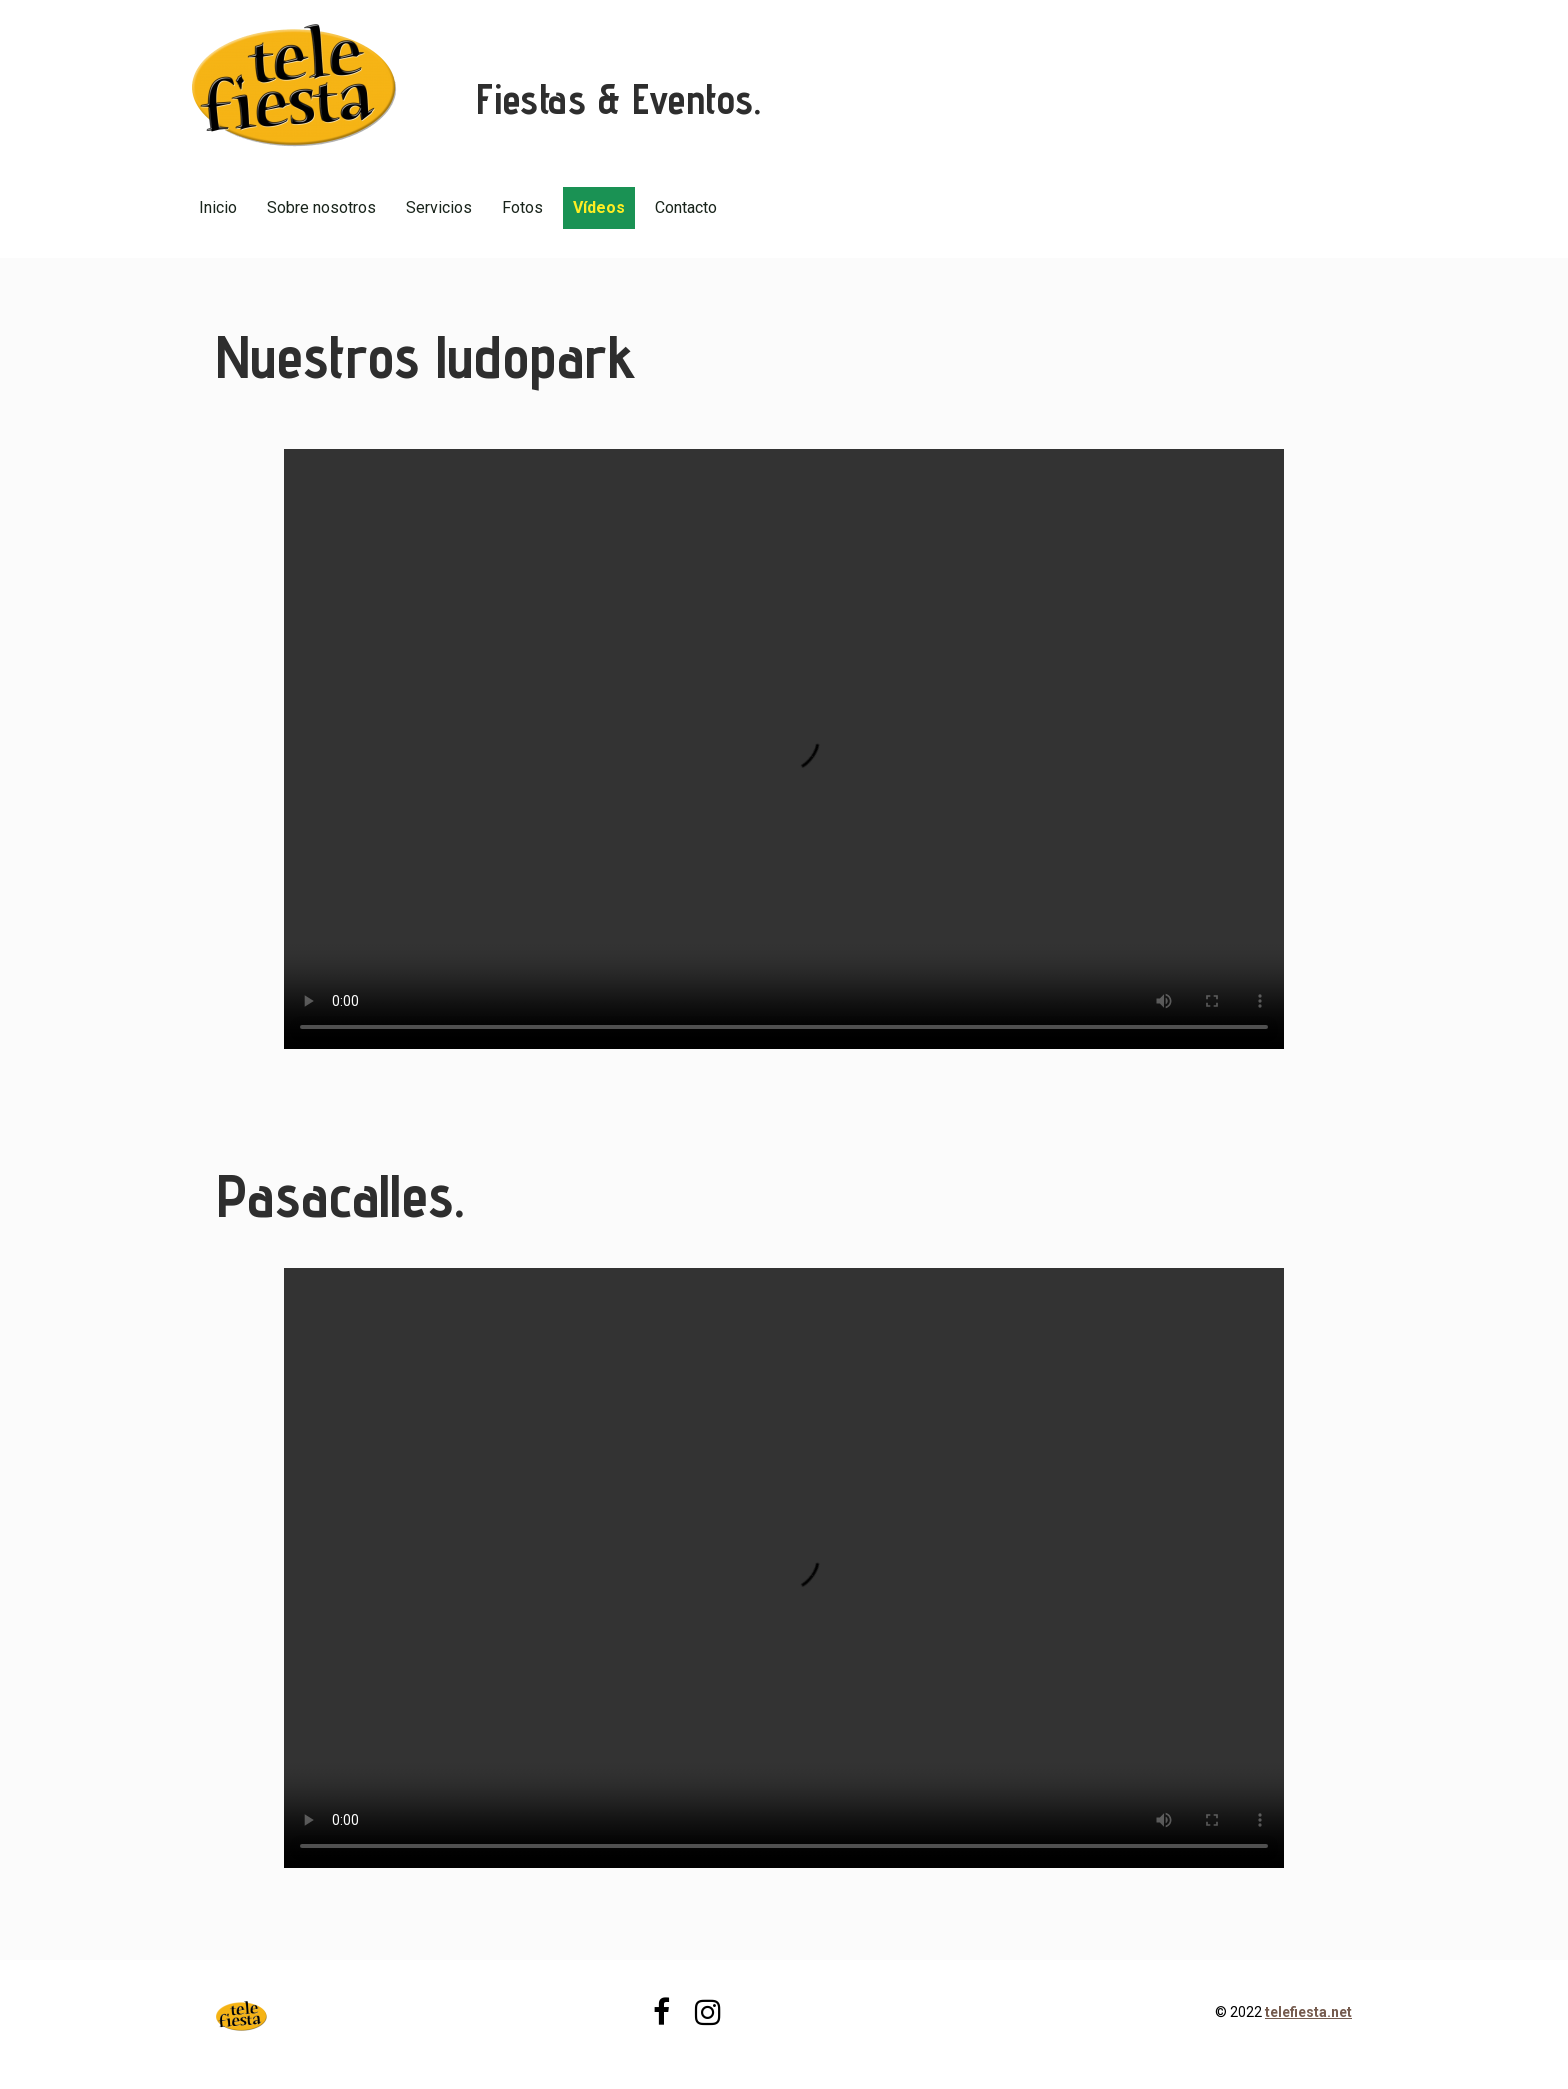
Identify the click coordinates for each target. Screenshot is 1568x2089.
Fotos (522, 207)
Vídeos (599, 207)
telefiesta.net (1308, 2012)
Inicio (218, 207)
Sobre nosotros (321, 207)
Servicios (439, 207)
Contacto (686, 207)
